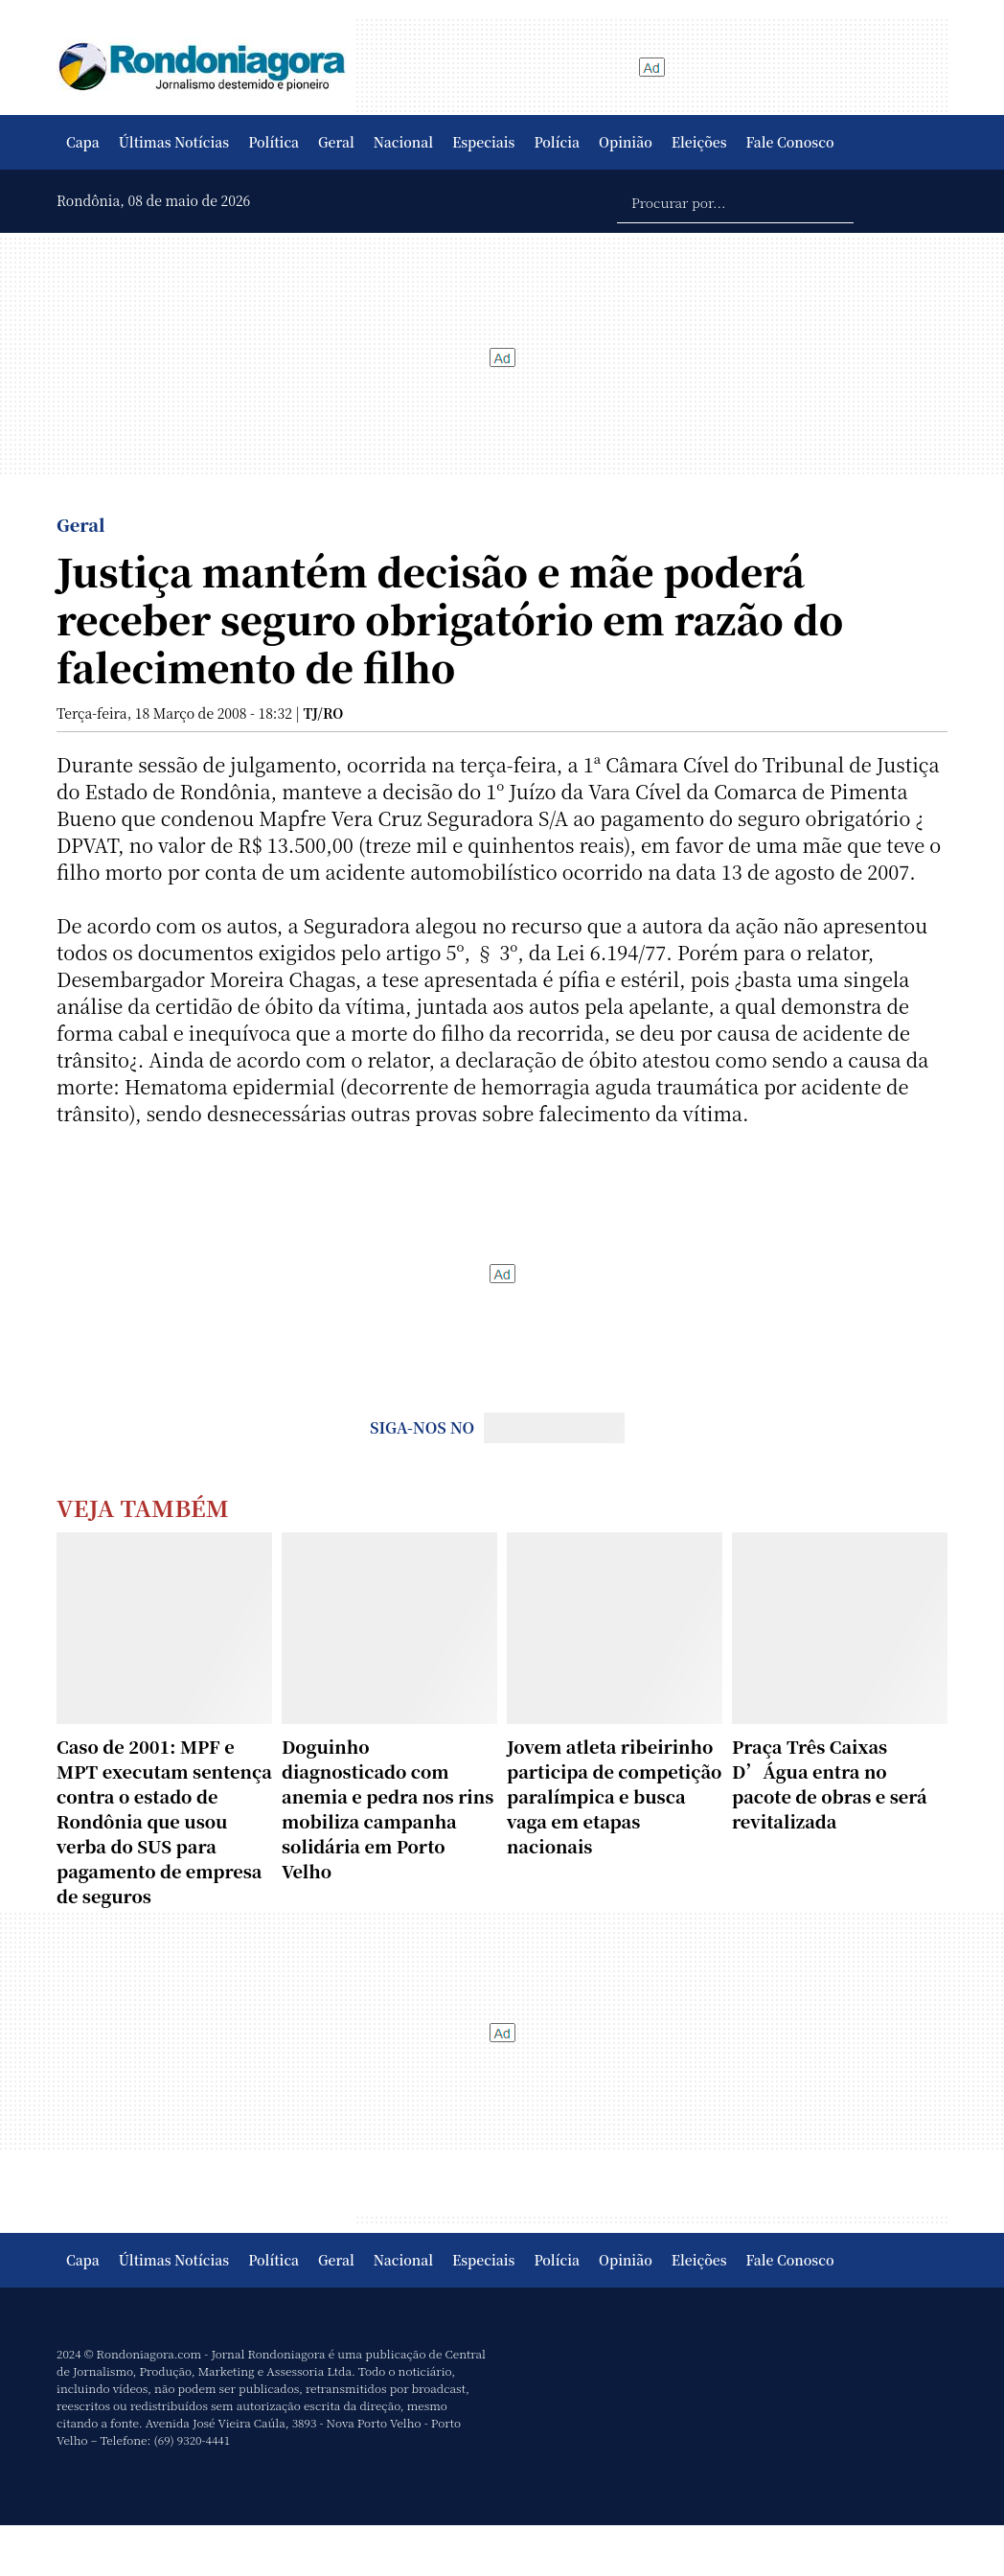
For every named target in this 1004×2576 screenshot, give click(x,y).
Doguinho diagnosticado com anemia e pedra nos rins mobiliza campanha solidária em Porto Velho (387, 1808)
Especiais (483, 141)
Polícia (557, 141)
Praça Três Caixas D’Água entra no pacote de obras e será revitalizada (829, 1783)
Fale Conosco (790, 141)
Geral (336, 141)
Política (273, 141)
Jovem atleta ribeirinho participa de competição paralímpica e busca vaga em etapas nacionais (614, 1796)
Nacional (403, 141)
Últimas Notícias (174, 141)
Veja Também (143, 1507)
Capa (83, 141)
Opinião (625, 141)
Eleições (699, 141)
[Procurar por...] (735, 201)
